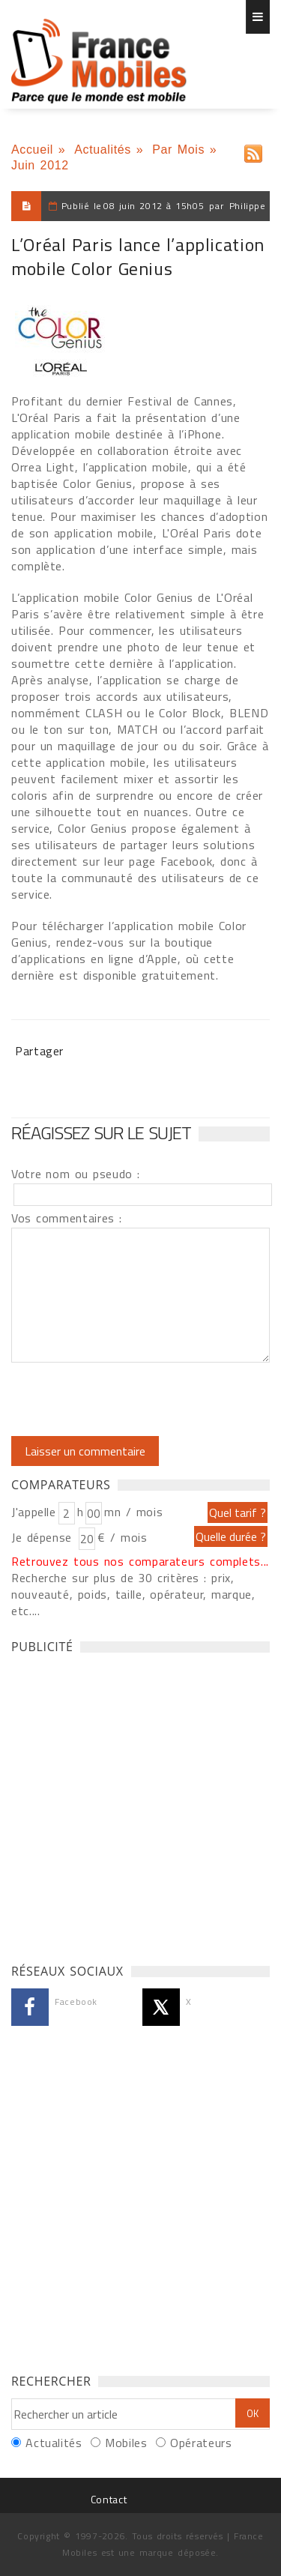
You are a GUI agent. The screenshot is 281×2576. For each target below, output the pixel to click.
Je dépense (43, 1537)
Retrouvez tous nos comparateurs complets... (140, 1561)
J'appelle (33, 1511)
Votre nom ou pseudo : (75, 1173)
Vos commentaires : (66, 1218)
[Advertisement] (140, 1804)
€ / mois (122, 1537)
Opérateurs (201, 2443)
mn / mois (133, 1511)
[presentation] (136, 1399)
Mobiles (126, 2443)
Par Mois (178, 149)
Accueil (32, 149)
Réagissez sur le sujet (101, 1132)
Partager (39, 1051)
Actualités (102, 149)
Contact (109, 2499)
